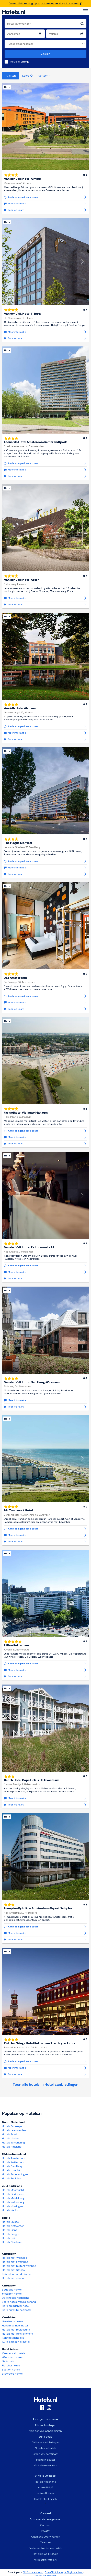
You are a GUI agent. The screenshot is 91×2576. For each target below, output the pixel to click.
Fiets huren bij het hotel (16, 2310)
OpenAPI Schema (54, 2572)
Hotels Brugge (10, 2234)
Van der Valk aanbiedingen (45, 2431)
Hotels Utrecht (11, 2170)
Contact (45, 2525)
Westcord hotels (12, 2357)
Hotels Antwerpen (13, 2226)
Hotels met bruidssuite (16, 2329)
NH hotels (8, 2361)
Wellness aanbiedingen (46, 2442)
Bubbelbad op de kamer (16, 2274)
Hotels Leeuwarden (14, 2130)
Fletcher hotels (11, 2365)
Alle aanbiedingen (45, 2425)
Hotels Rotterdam (13, 2162)
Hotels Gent (9, 2230)
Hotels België (45, 2487)
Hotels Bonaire (45, 2493)
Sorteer (44, 75)
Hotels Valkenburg (13, 2202)
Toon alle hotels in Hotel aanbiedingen (45, 2084)
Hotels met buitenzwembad (19, 2266)
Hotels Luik (8, 2238)
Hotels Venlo (10, 2210)
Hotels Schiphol (11, 2178)
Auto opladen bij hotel (16, 2342)
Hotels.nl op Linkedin (45, 2554)
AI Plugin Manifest (73, 2572)
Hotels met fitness (13, 2270)
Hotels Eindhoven (13, 2194)
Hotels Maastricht (13, 2190)
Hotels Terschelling (13, 2142)
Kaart (27, 75)
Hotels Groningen (12, 2126)
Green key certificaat (46, 2454)
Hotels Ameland (11, 2146)
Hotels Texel (9, 2134)
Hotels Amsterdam (13, 2158)
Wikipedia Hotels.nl (45, 2559)
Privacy (45, 2531)
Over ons (45, 2542)
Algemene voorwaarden (45, 2536)
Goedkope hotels (13, 2321)
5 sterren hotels (12, 2293)
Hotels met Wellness (14, 2258)
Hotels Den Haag (12, 2166)
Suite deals (45, 2436)
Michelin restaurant (45, 2465)
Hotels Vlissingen (12, 2206)
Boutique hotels (12, 2289)
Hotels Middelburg (13, 2198)
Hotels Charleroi (11, 2242)
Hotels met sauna (13, 2278)
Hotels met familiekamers (17, 2333)
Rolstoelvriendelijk (13, 2337)
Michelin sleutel (45, 2459)
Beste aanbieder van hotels (45, 2548)
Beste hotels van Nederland (19, 2302)
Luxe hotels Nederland (15, 2298)
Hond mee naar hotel (15, 2325)
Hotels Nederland (45, 2481)
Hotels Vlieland (11, 2138)
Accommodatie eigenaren (45, 2519)
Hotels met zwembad (15, 2262)
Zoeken (45, 54)
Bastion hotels (11, 2369)
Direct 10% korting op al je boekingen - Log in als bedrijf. (45, 3)
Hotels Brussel (10, 2222)
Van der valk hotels (13, 2353)
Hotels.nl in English (45, 2499)
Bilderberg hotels (12, 2373)
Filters (10, 75)
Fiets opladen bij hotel (15, 2306)
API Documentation (33, 2572)
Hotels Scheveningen (15, 2174)
